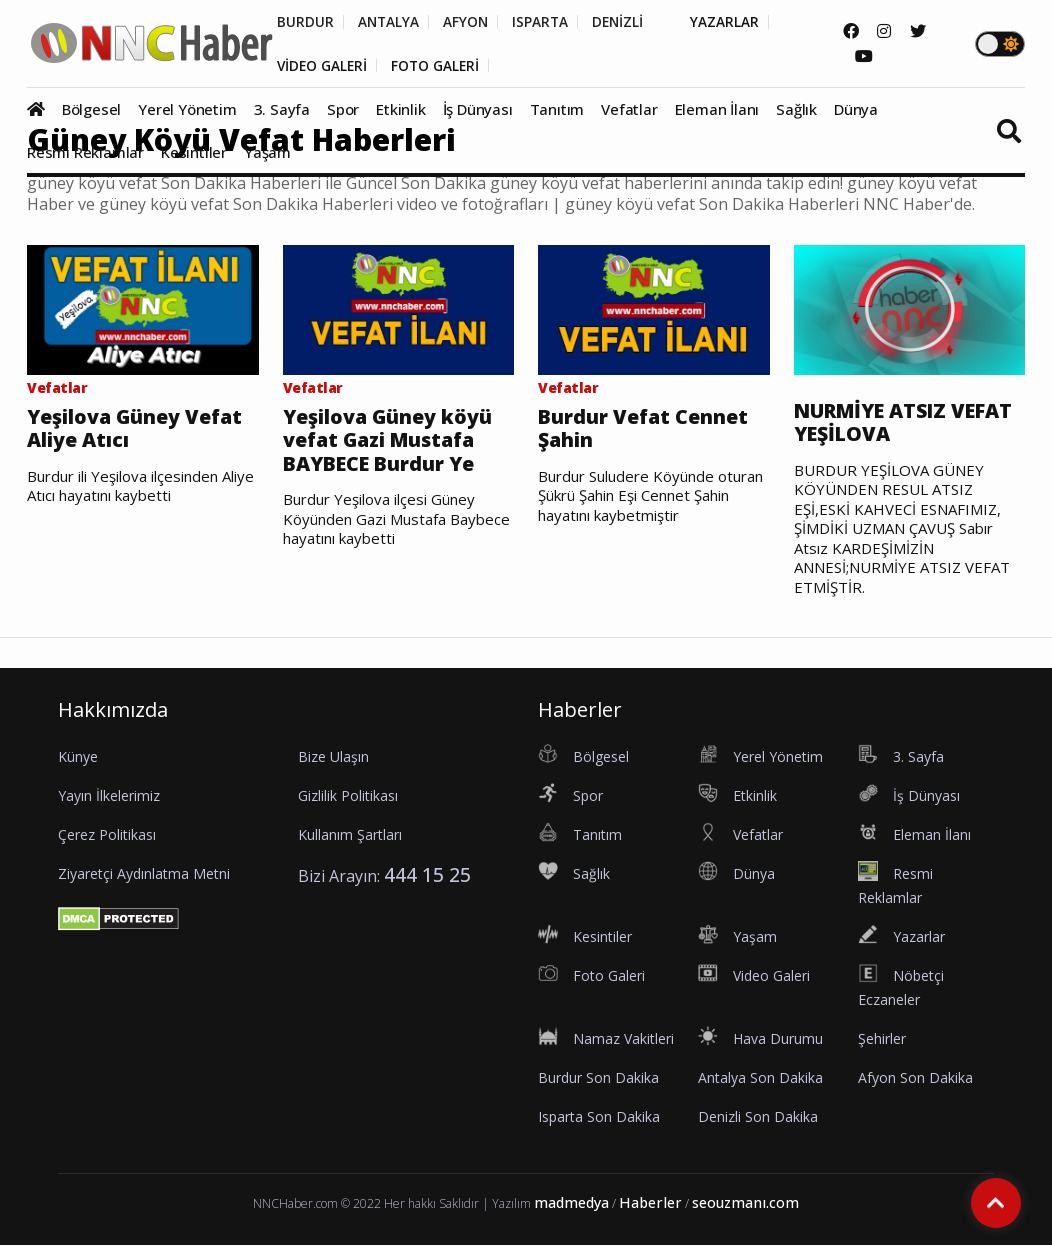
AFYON (470, 22)
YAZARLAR (735, 22)
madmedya (571, 1203)
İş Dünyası (478, 110)
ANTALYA (390, 22)
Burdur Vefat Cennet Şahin (644, 429)
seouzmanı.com (745, 1203)
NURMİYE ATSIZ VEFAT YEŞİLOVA (909, 423)
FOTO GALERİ (440, 66)
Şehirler (882, 1039)
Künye (78, 757)
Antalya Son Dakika (760, 1078)
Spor (343, 110)
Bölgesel (91, 110)
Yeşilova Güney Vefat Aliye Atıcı (137, 429)
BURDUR (305, 22)
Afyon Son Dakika (915, 1078)
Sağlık (796, 110)
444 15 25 (427, 875)
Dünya (856, 110)
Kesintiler (194, 153)
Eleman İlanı (717, 110)
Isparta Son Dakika (599, 1117)
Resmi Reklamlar (85, 153)
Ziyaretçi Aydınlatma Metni (144, 874)
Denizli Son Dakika (758, 1117)
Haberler (650, 1203)
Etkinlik (400, 110)
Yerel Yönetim (187, 110)
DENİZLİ (626, 22)
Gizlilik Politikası (348, 796)
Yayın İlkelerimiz (109, 796)
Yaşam (267, 153)
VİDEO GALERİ (323, 66)
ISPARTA (546, 22)
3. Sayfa (282, 110)
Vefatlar (629, 110)
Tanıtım (557, 110)
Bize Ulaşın (333, 757)
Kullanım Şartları (350, 835)
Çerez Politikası (107, 835)
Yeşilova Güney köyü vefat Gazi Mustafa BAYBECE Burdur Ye (389, 441)
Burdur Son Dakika (598, 1078)
